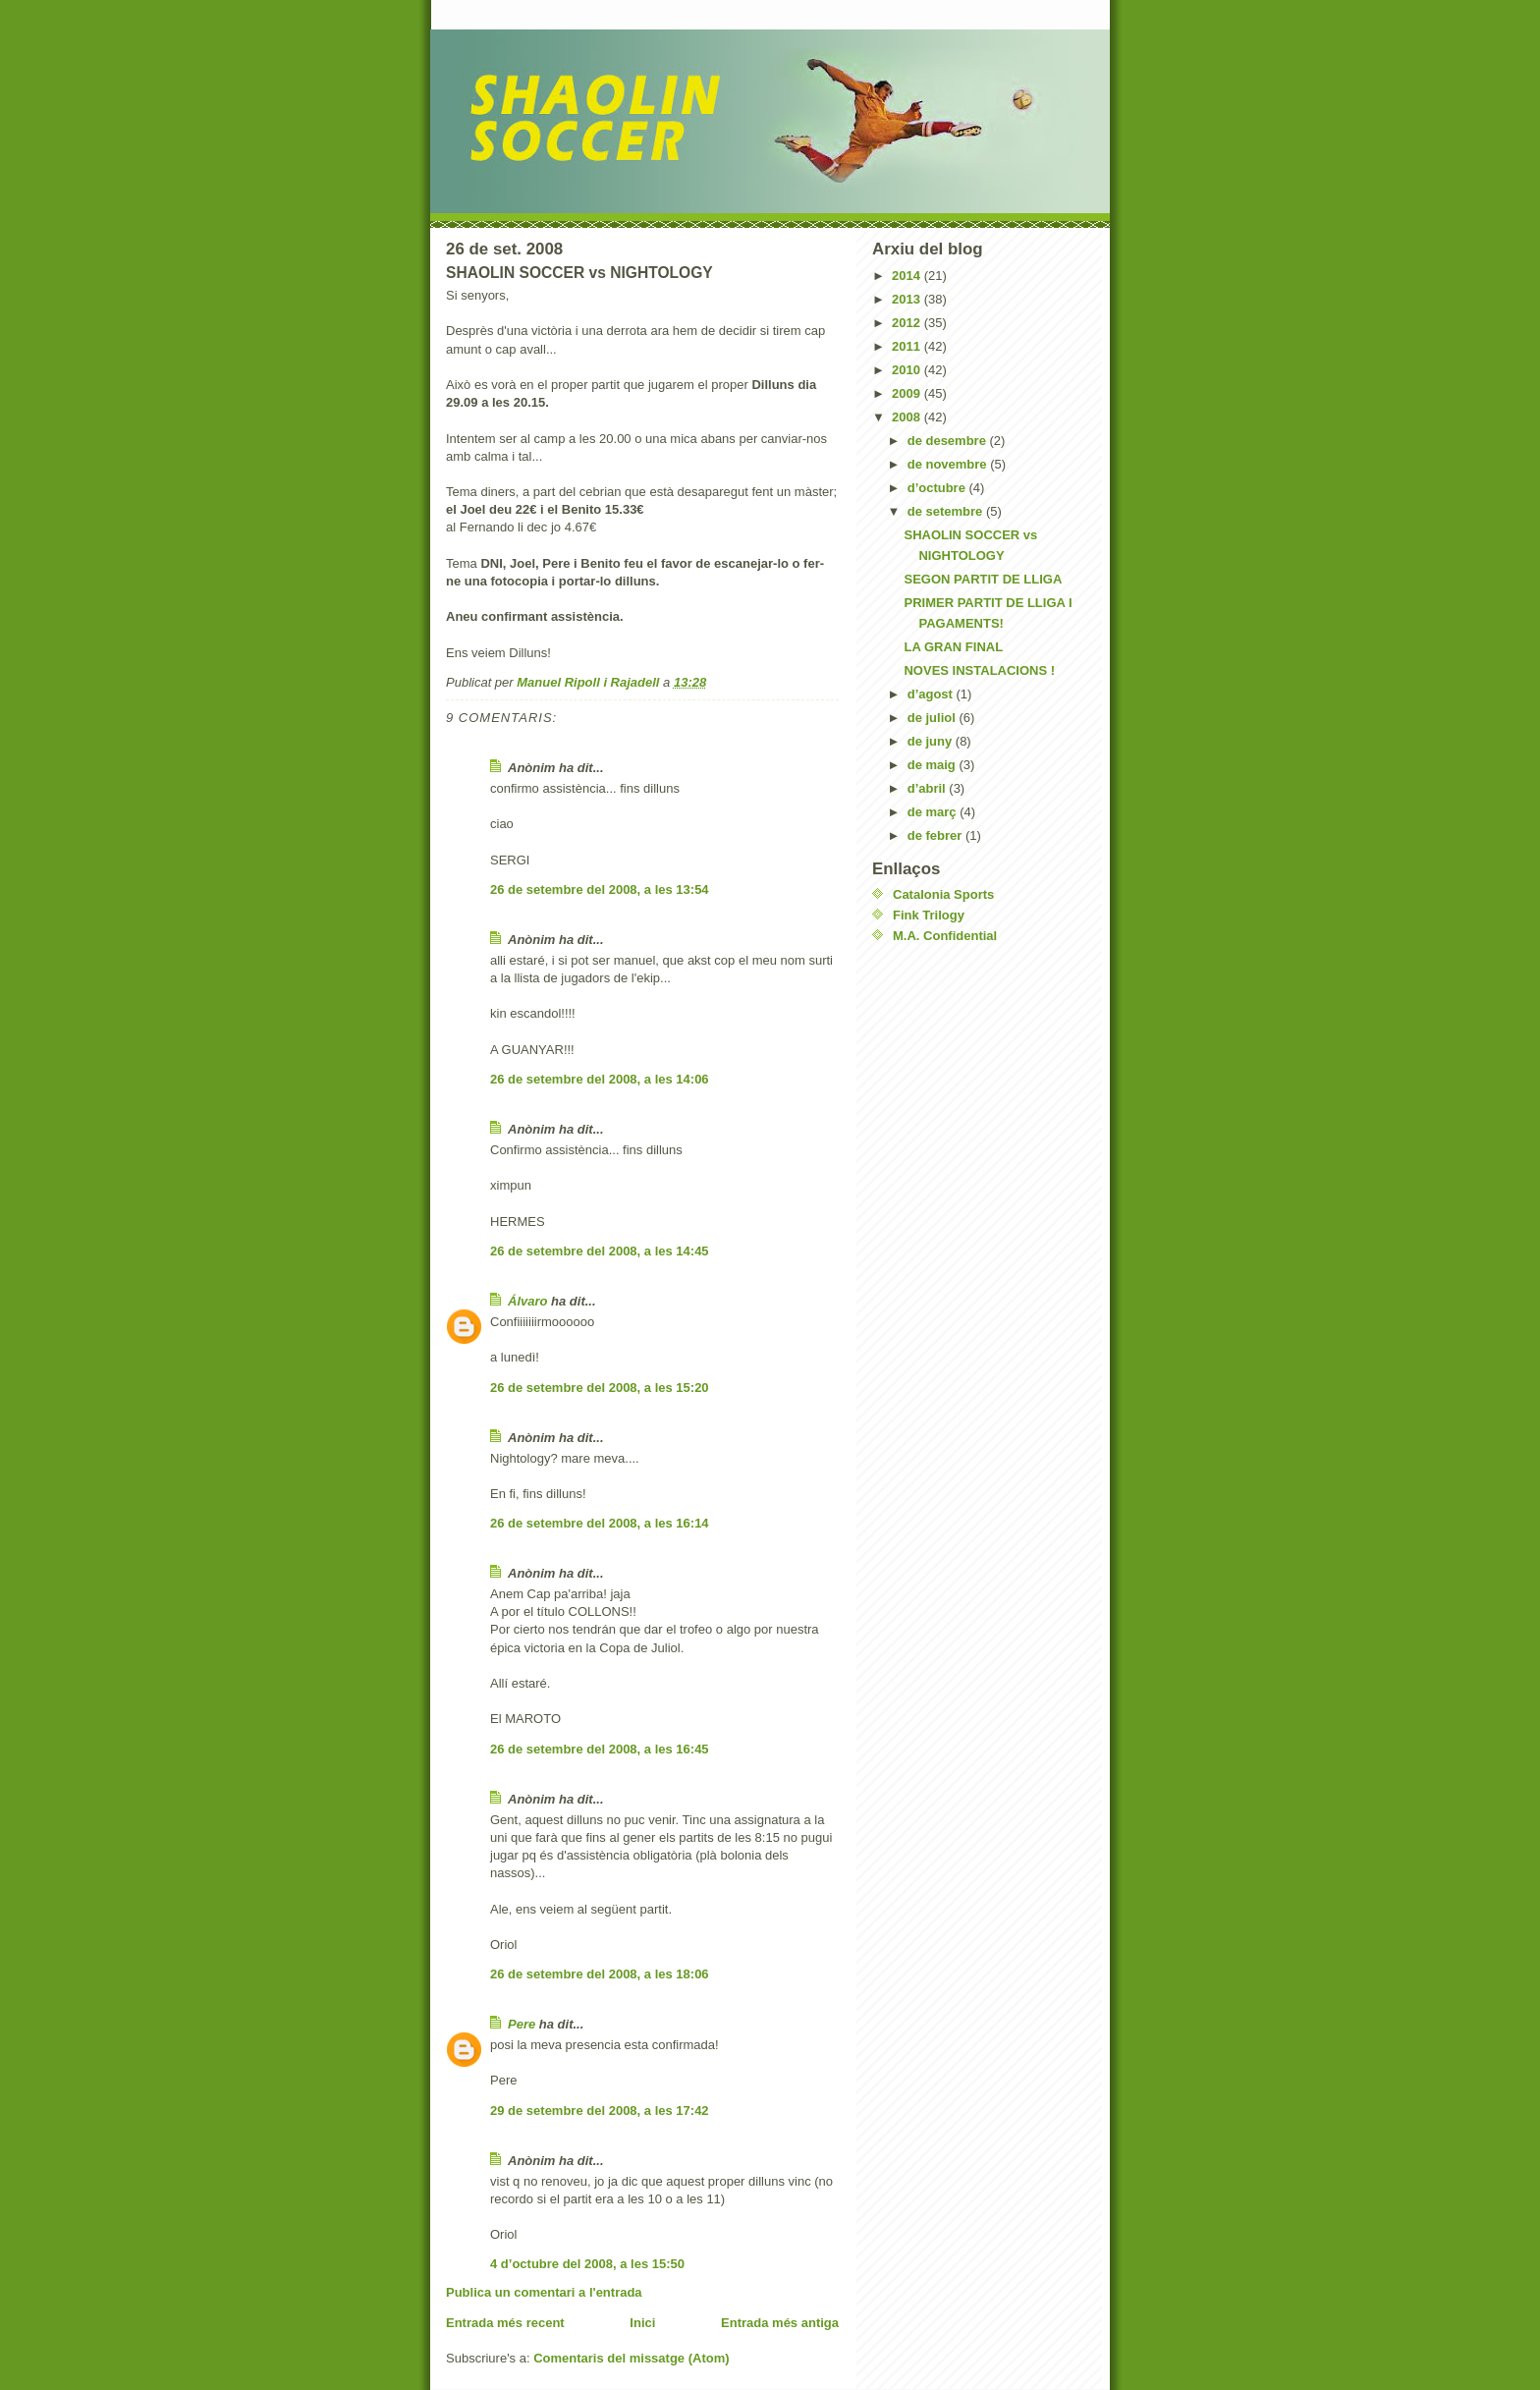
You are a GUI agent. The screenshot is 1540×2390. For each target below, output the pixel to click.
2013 (908, 299)
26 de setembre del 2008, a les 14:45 (599, 1251)
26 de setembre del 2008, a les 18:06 (599, 1974)
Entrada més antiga (780, 2322)
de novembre (949, 464)
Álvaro (527, 1301)
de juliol (934, 717)
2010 (908, 369)
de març (934, 812)
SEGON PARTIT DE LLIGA (983, 579)
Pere (521, 2024)
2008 (908, 417)
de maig (934, 764)
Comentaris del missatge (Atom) (631, 2358)
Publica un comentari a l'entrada (544, 2292)
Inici (642, 2322)
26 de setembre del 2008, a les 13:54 (599, 889)
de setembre (947, 511)
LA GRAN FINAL (953, 646)
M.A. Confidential (945, 935)
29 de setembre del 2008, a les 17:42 (599, 2110)
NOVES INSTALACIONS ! (979, 670)
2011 (908, 346)
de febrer (936, 835)
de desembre (949, 440)
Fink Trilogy (928, 915)
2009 (908, 393)
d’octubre (938, 487)
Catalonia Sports (943, 894)
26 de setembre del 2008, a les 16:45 (599, 1749)
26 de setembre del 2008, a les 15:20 (599, 1387)
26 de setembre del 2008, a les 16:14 (599, 1523)
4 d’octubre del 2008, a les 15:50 (587, 2263)
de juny (932, 741)
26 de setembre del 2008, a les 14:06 (599, 1079)
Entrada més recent (505, 2322)
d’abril (929, 788)
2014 (908, 275)
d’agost (932, 694)
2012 (908, 322)
